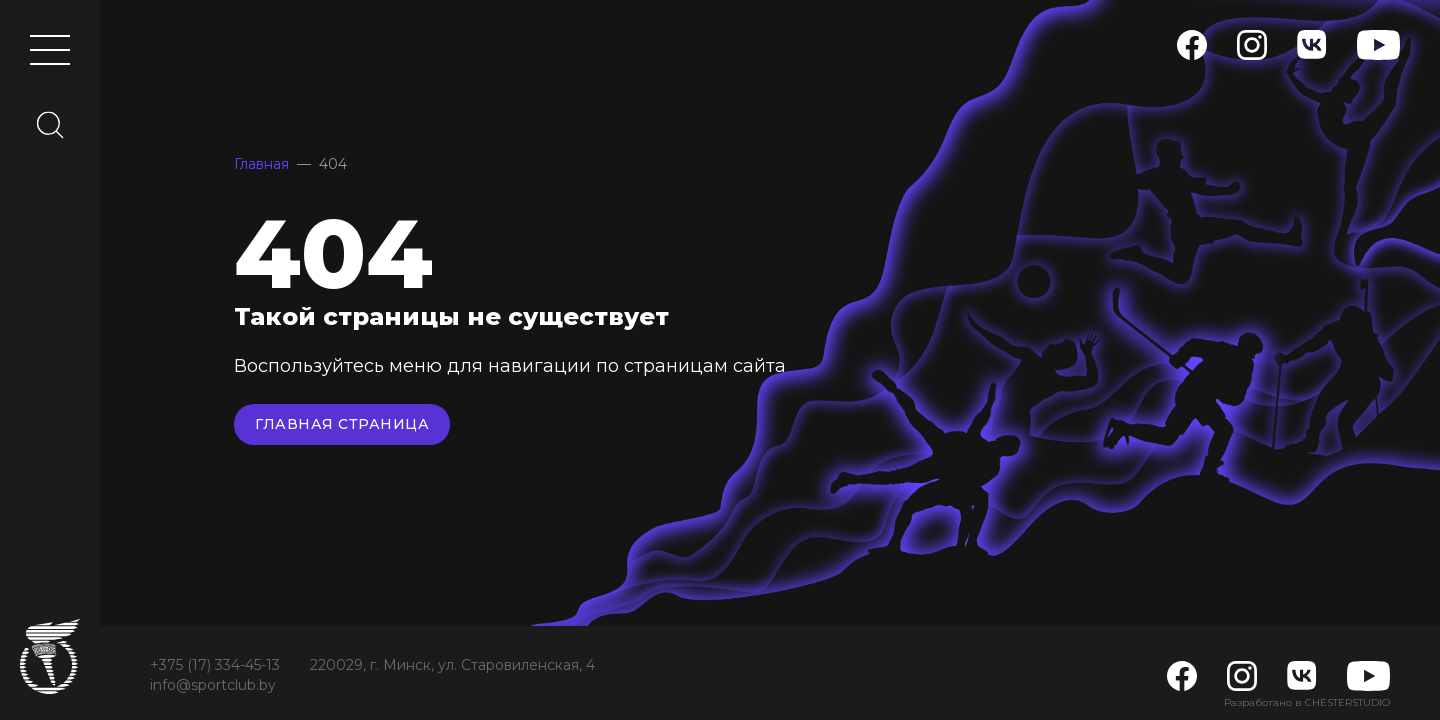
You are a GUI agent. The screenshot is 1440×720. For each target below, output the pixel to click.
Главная (261, 164)
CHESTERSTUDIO (1347, 702)
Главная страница (342, 424)
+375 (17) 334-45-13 (215, 665)
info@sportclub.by (213, 685)
